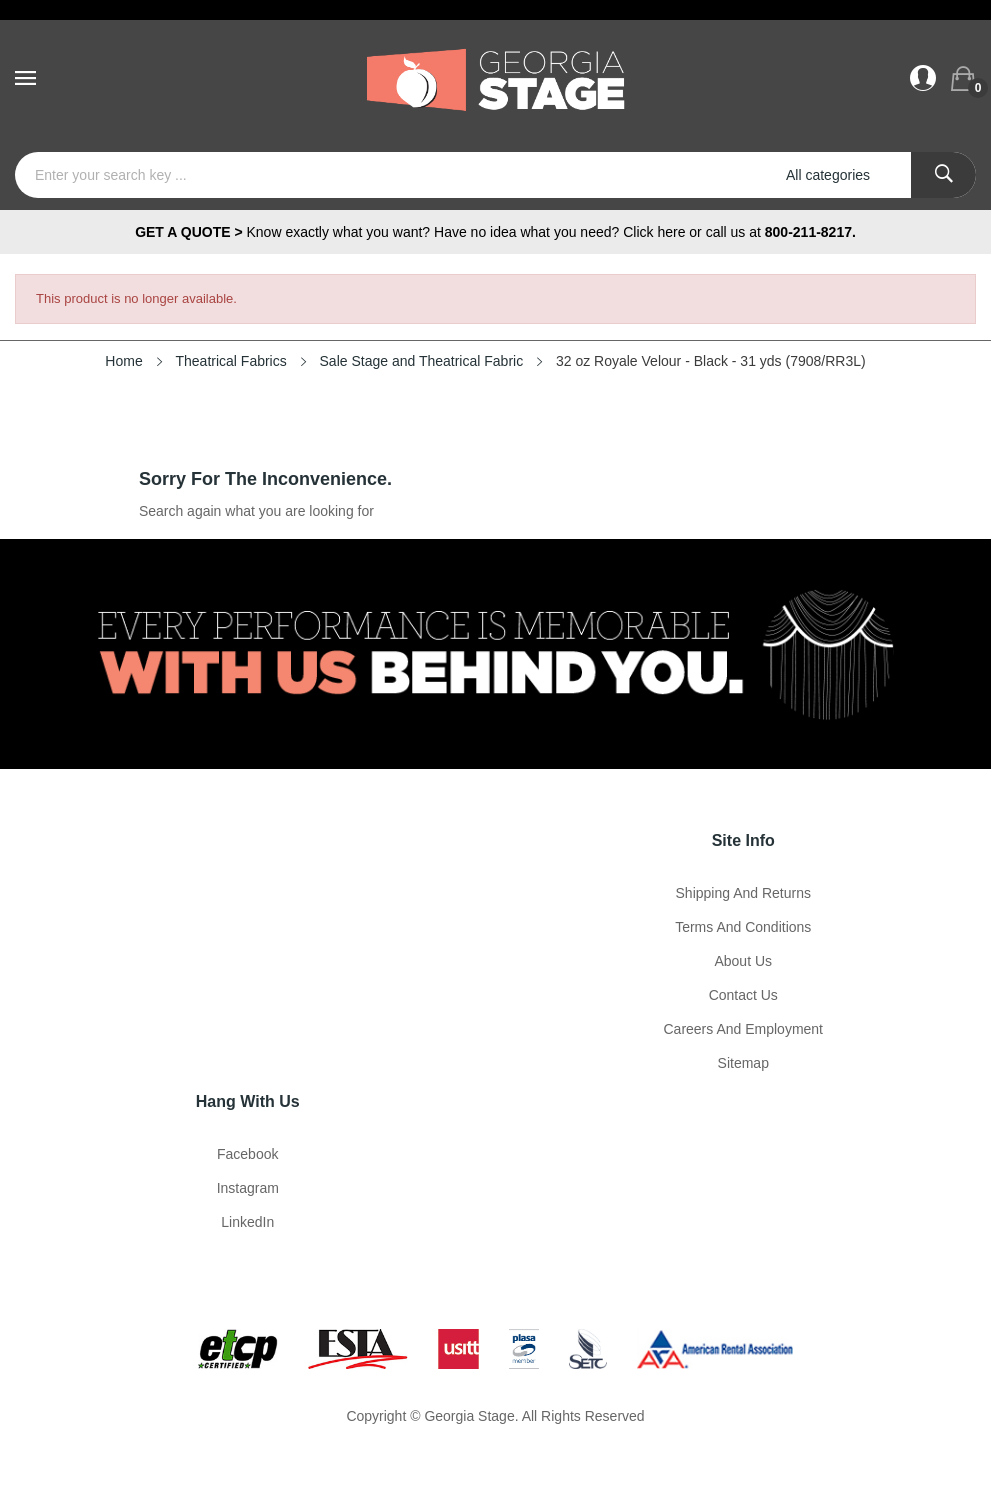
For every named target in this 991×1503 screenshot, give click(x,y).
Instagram (248, 1188)
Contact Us (743, 995)
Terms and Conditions (743, 927)
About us (743, 961)
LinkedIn (247, 1222)
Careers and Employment (743, 1029)
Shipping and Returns (743, 893)
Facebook (247, 1154)
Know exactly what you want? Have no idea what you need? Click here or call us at (495, 232)
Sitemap (743, 1063)
